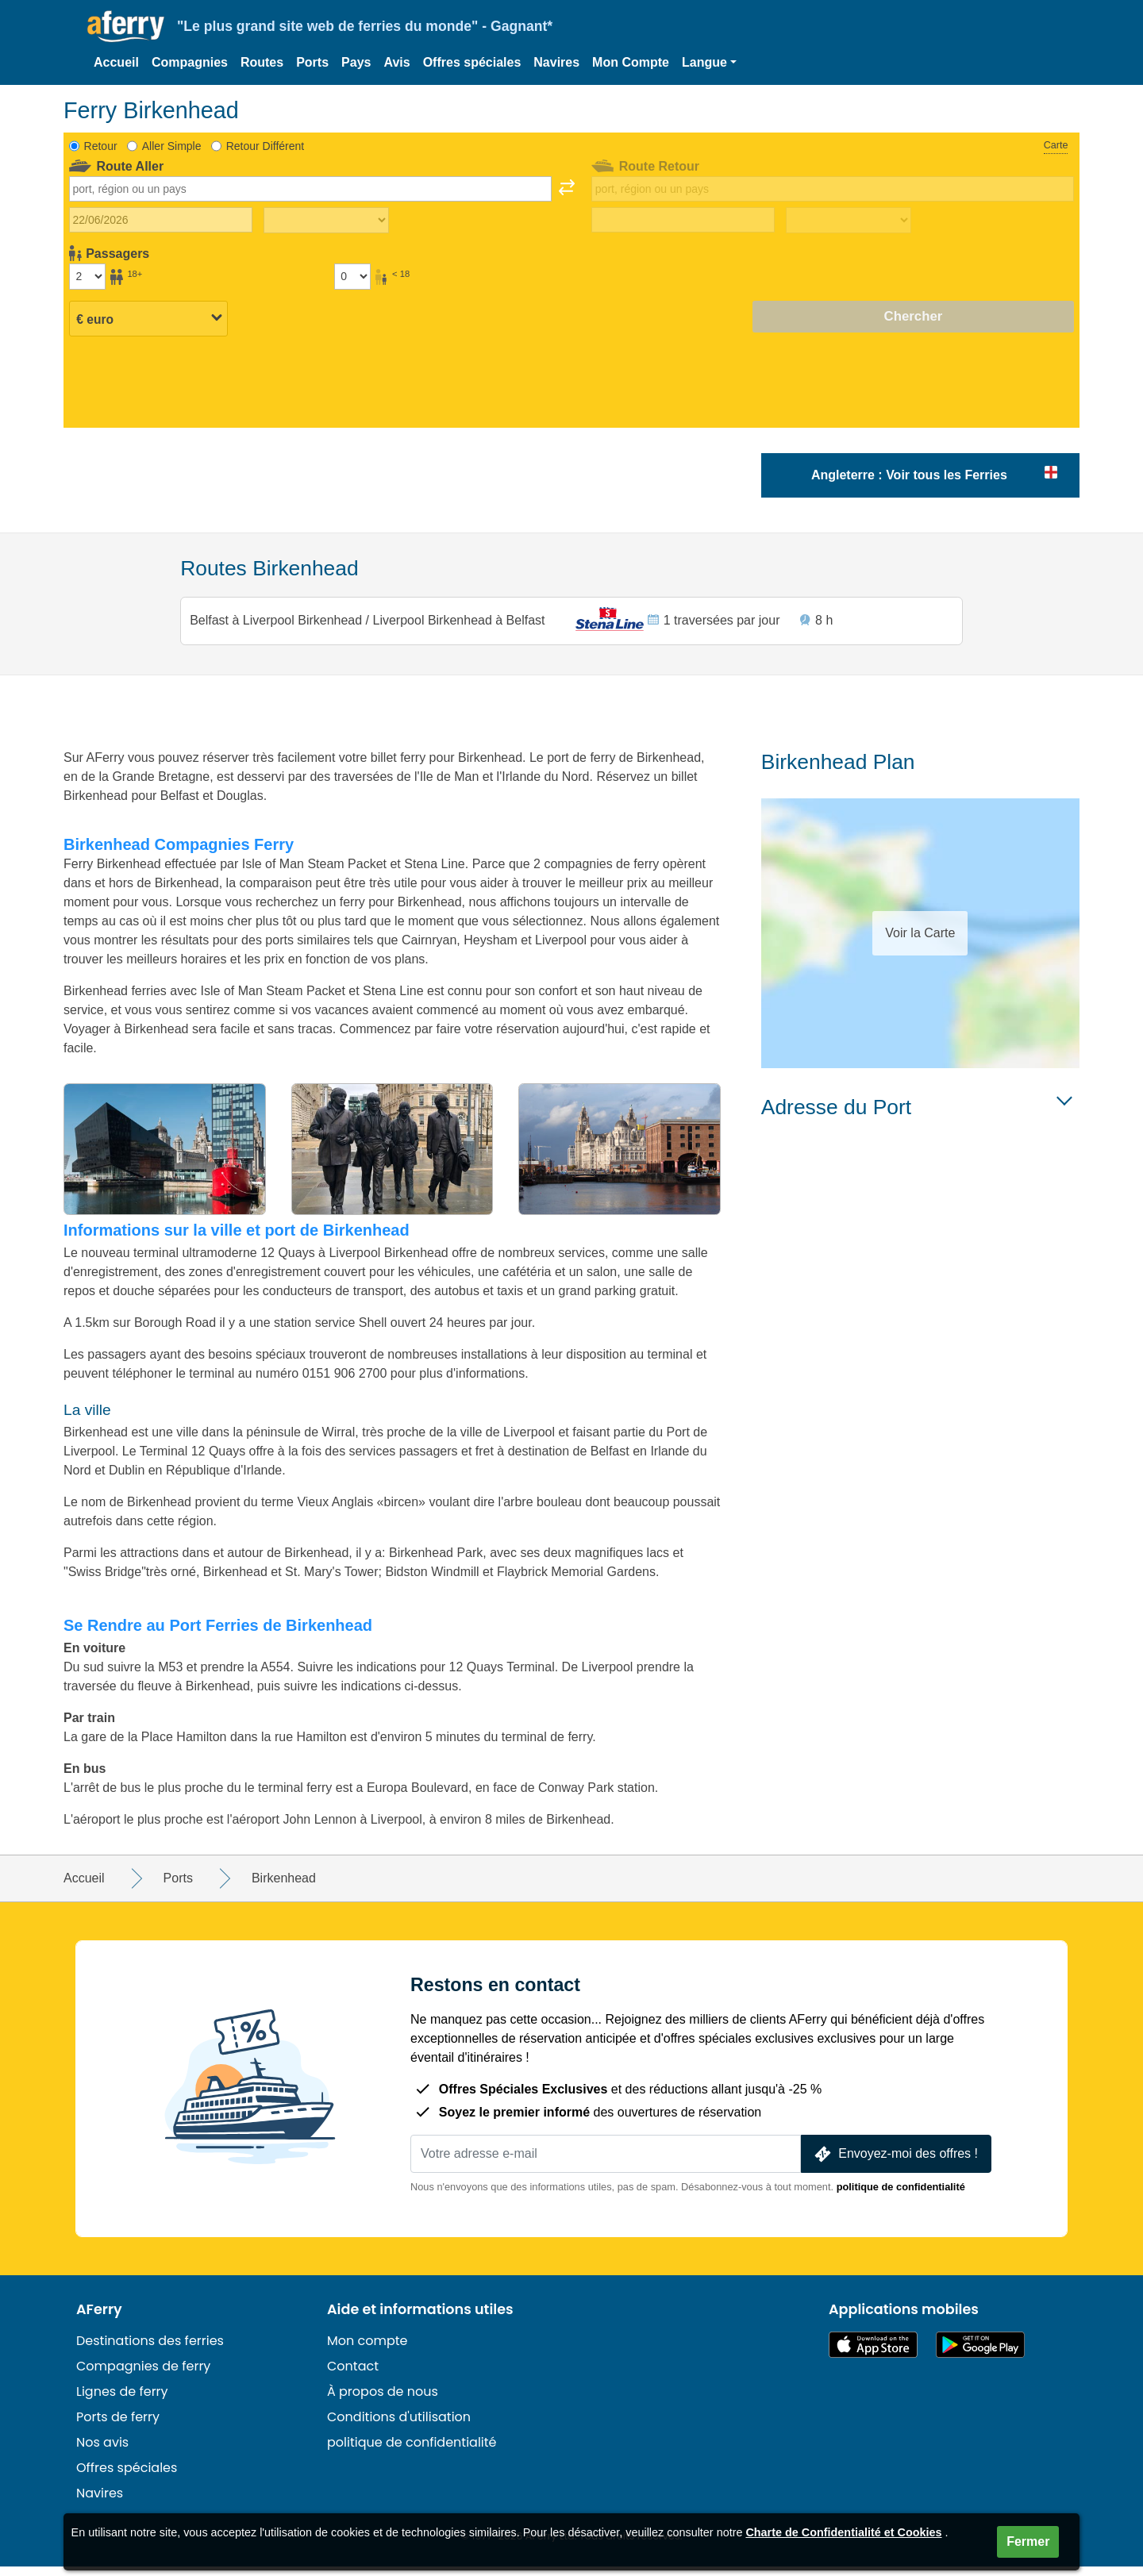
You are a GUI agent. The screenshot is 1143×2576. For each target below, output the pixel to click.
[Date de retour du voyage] (683, 220)
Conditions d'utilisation (399, 2426)
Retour (100, 146)
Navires (556, 62)
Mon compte (367, 2350)
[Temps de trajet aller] (326, 220)
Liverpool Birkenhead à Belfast (459, 624)
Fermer (1027, 2541)
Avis (396, 62)
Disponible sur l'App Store (873, 2354)
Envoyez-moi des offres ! (894, 2163)
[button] (709, 63)
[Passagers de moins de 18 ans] (352, 276)
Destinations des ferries (150, 2350)
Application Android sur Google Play (980, 2354)
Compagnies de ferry (143, 2375)
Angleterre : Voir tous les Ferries (909, 475)
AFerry (99, 2318)
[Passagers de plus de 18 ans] (87, 276)
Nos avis (102, 2452)
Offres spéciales (472, 62)
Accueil (116, 62)
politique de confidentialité (901, 2196)
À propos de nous (382, 2401)
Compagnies (190, 62)
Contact (353, 2375)
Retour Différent (265, 146)
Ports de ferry (118, 2426)
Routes (262, 62)
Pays (356, 62)
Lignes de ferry (122, 2401)
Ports (312, 62)
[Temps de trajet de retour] (848, 220)
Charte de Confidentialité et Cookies (843, 2532)
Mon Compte (630, 62)
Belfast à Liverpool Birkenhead (280, 624)
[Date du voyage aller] (160, 220)
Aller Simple (172, 146)
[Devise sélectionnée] (148, 317)
